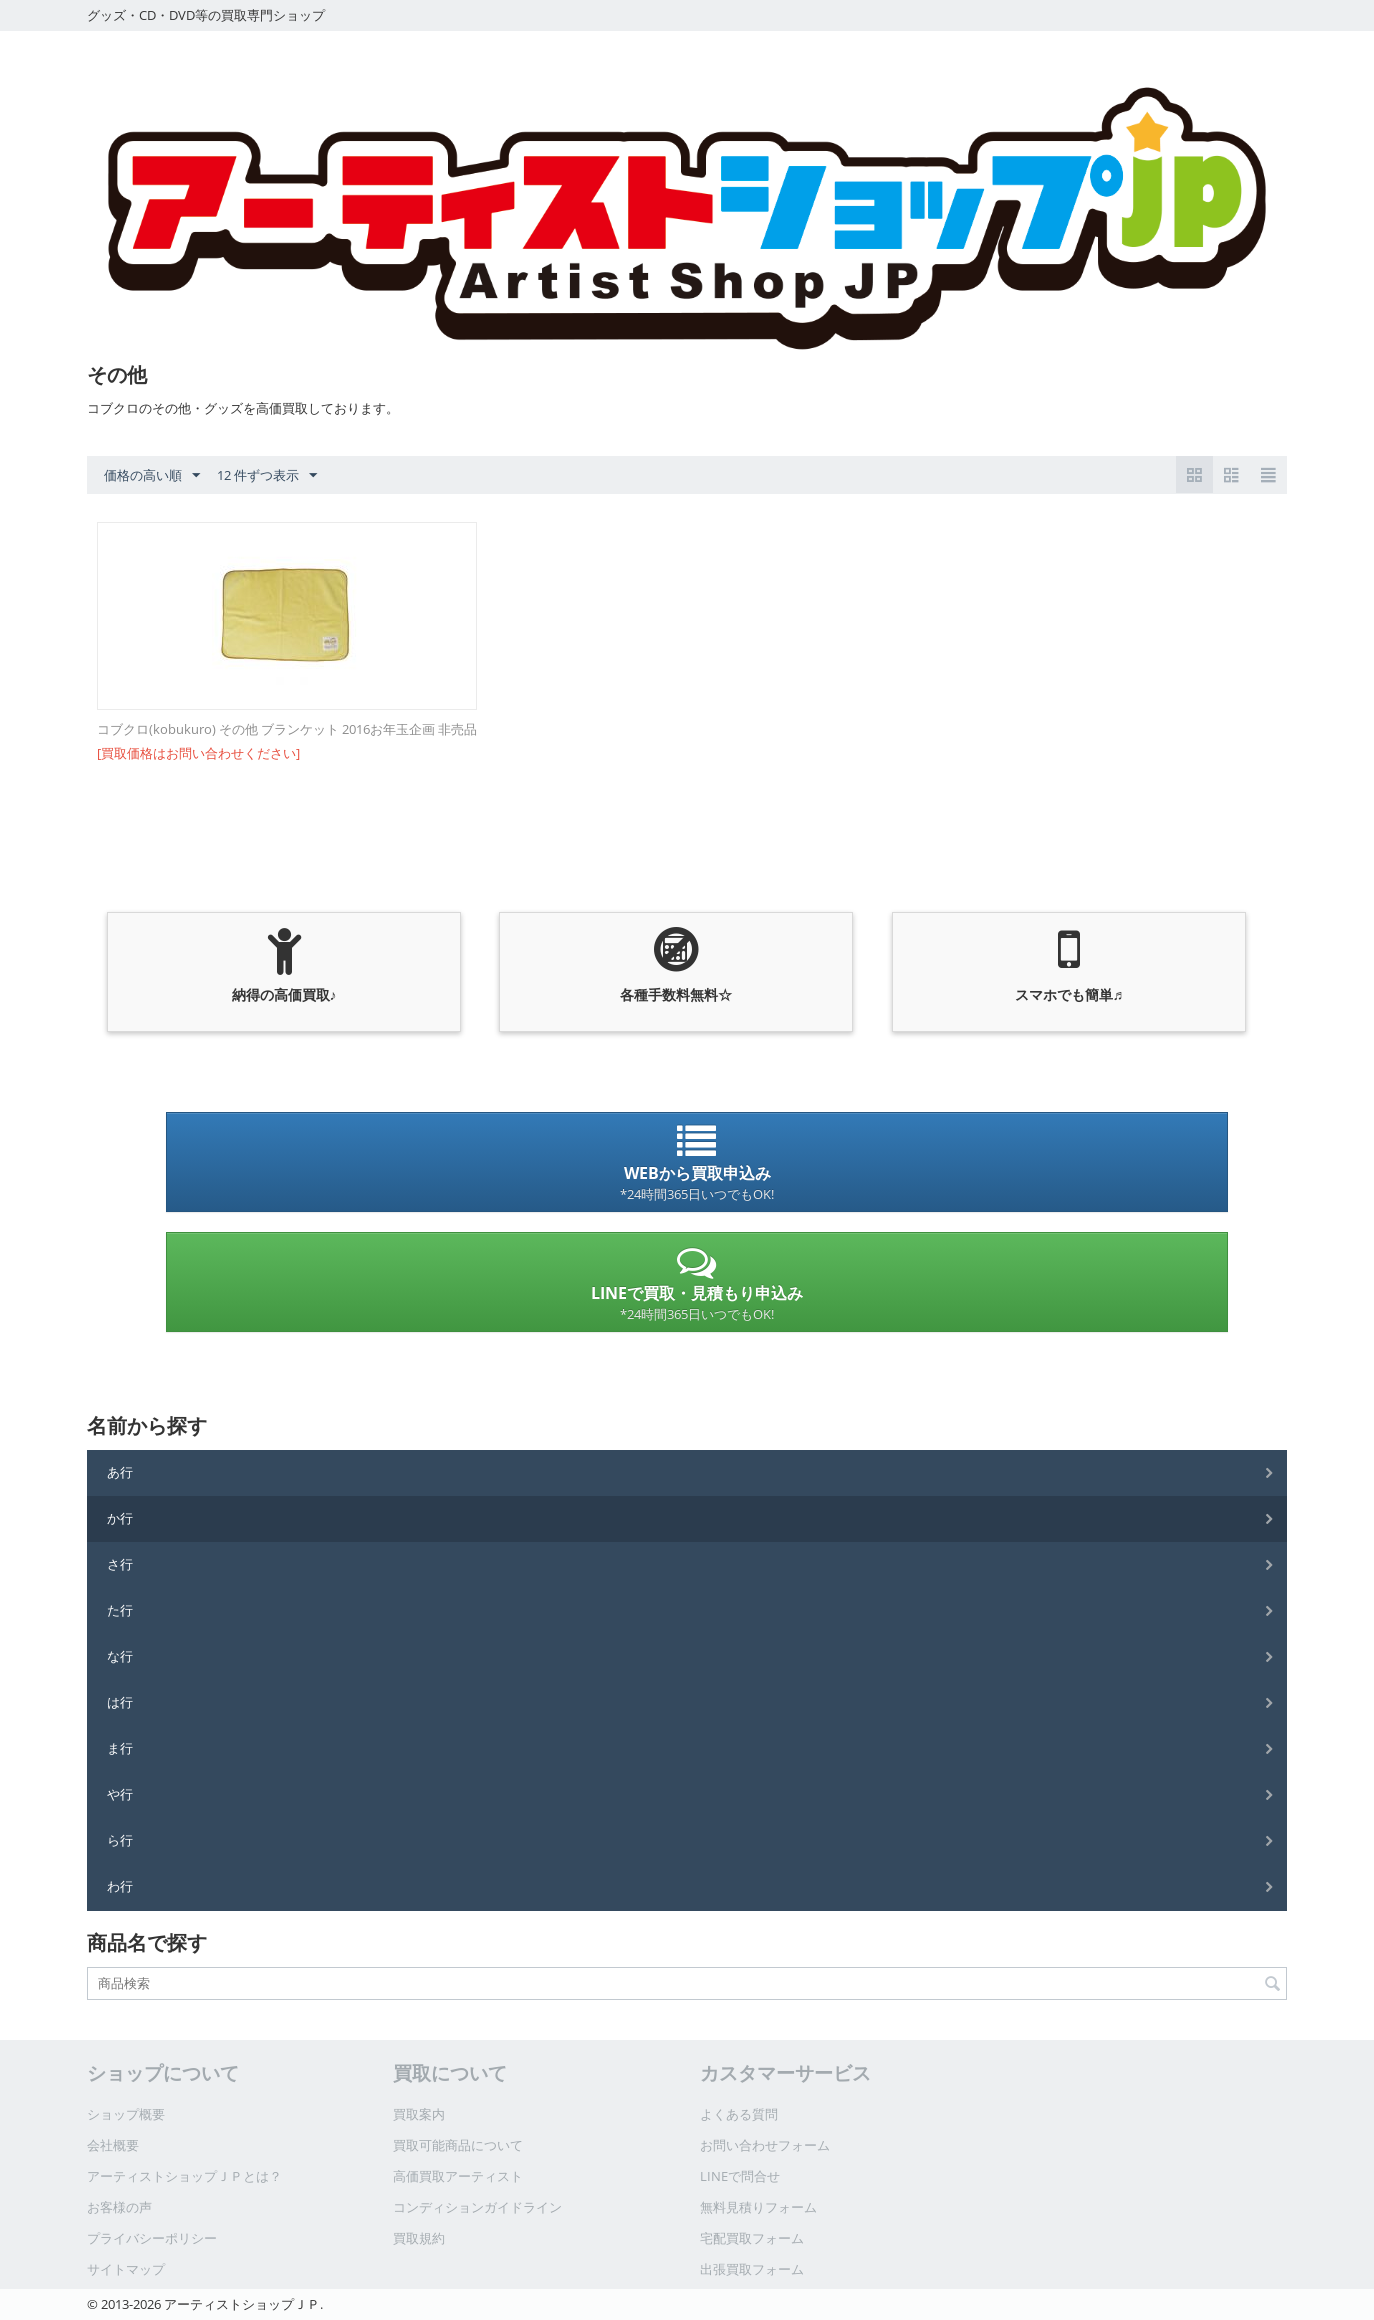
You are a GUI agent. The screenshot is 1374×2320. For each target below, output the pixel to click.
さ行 (120, 1564)
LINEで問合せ (740, 2176)
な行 (120, 1656)
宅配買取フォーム (752, 2238)
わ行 (120, 1886)
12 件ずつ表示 (267, 476)
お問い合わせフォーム (765, 2145)
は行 (120, 1702)
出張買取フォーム (752, 2269)
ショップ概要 (126, 2114)
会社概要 (113, 2145)
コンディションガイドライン (477, 2207)
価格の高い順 (152, 476)
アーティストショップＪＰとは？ (184, 2176)
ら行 (120, 1840)
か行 (120, 1518)
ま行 (120, 1748)
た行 (120, 1610)
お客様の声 (119, 2207)
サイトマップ (126, 2269)
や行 (120, 1794)
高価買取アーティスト (458, 2176)
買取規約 (419, 2238)
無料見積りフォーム (758, 2207)
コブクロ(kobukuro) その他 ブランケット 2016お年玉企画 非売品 (287, 729)
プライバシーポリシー (152, 2238)
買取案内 (419, 2114)
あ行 (120, 1472)
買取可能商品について (458, 2145)
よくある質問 (739, 2114)
